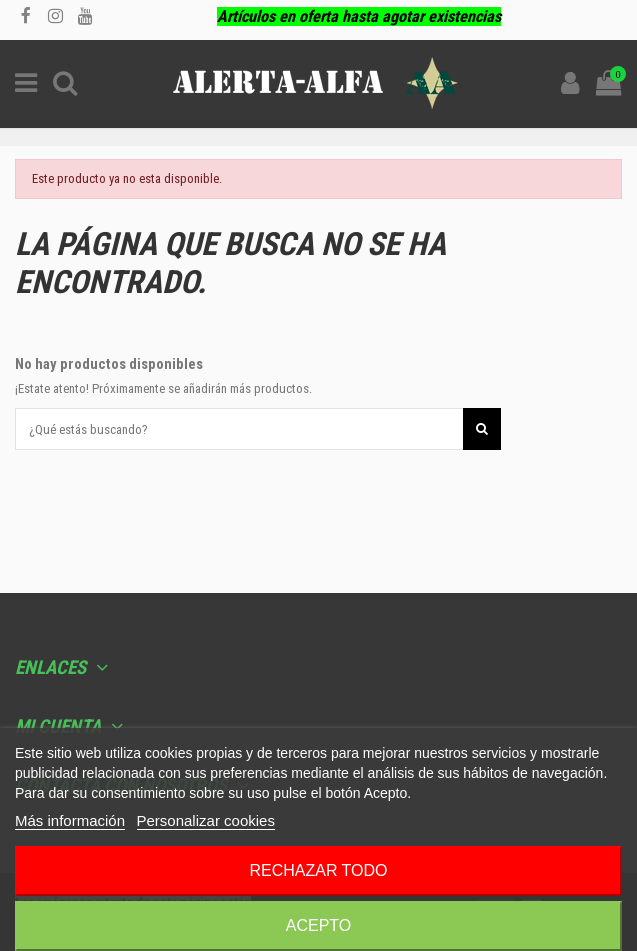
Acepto (319, 925)
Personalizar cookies (206, 820)
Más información (70, 820)
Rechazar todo (318, 870)
